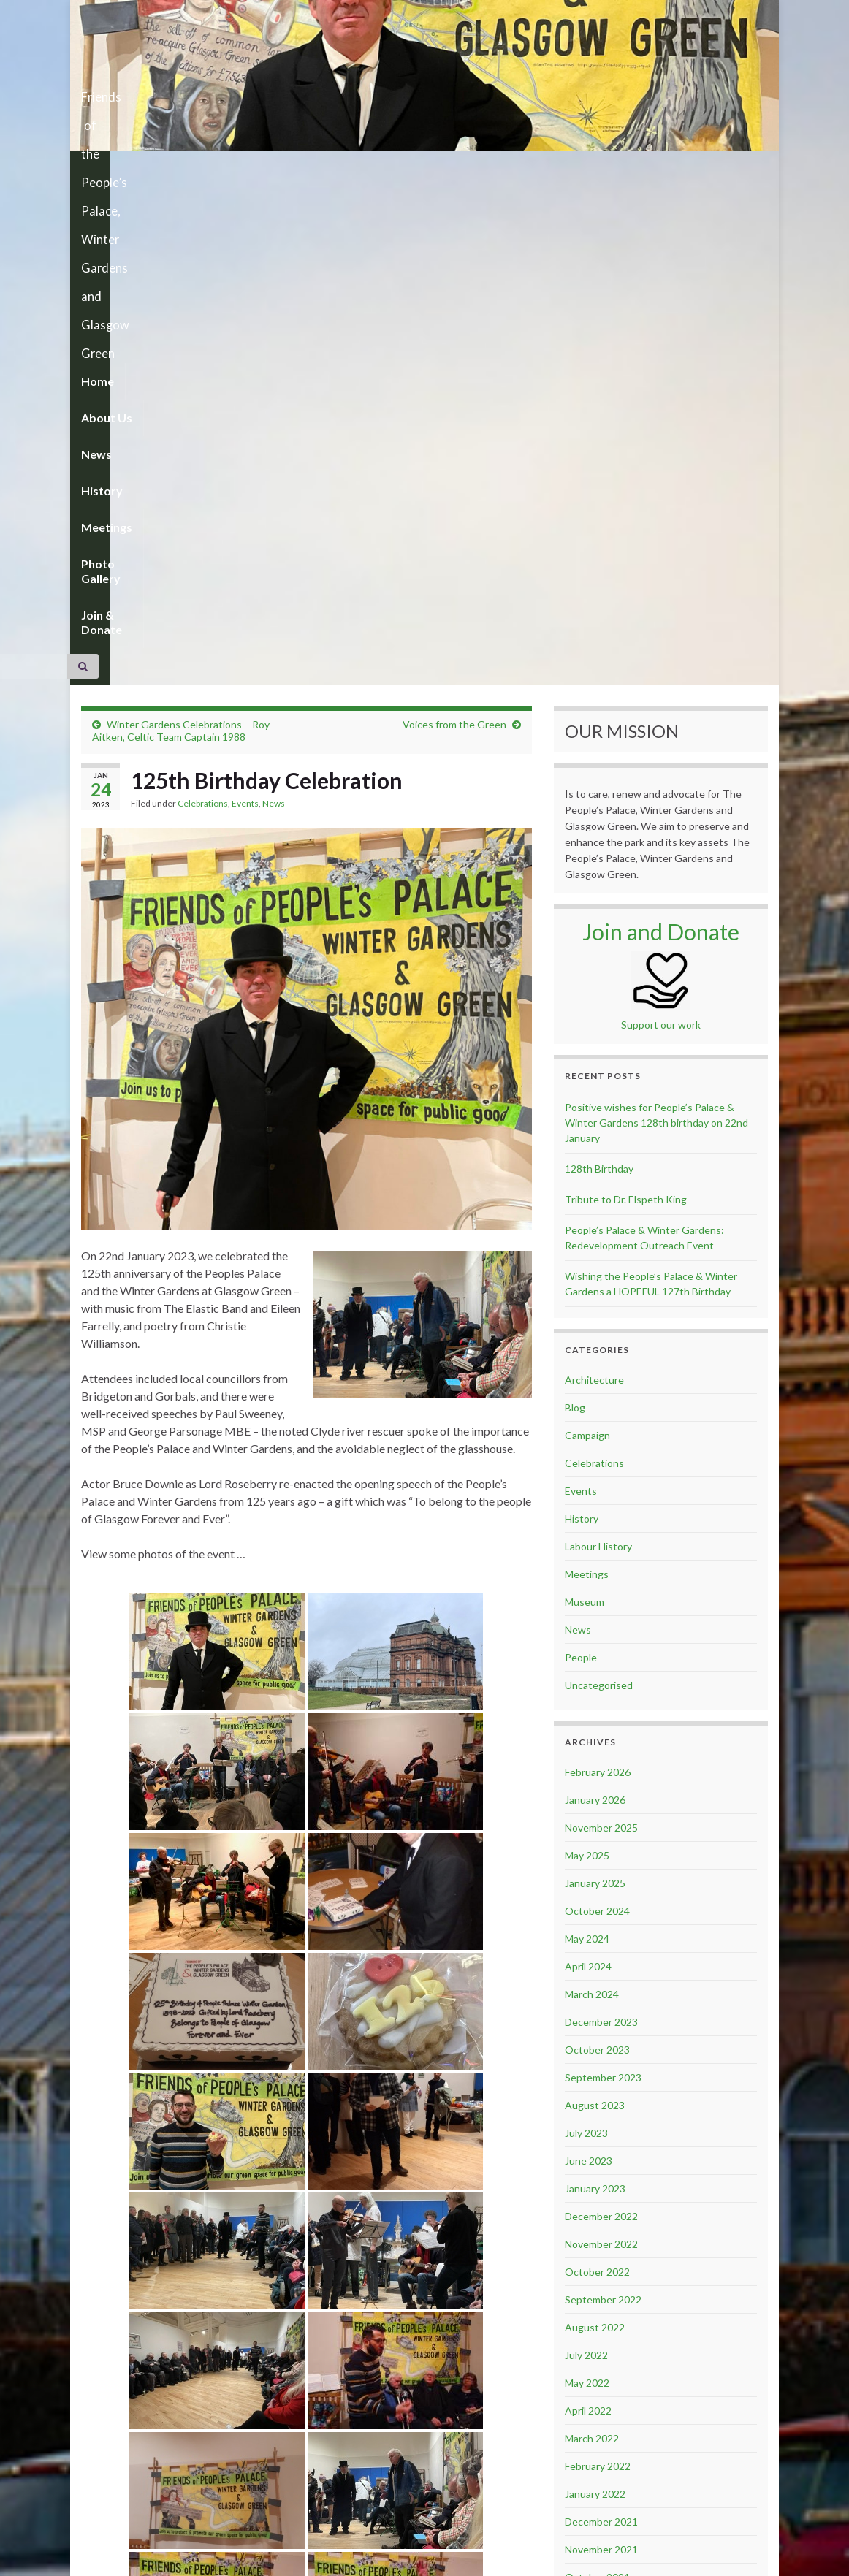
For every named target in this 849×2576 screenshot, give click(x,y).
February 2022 (598, 1969)
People (581, 1160)
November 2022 (601, 1747)
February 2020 (598, 2302)
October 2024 (597, 1414)
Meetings (353, 169)
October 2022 (597, 1775)
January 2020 (595, 2330)
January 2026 (595, 1303)
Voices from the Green (454, 227)
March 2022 (592, 1941)
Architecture (594, 883)
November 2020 (601, 2136)
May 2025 (587, 1358)
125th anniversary (139, 2481)
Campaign (587, 938)
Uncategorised (599, 1188)
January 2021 (595, 2108)
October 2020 (597, 2163)
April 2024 (588, 1469)
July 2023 (586, 1636)
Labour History (598, 1049)
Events (245, 306)
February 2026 (598, 1275)
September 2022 (603, 1802)
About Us (162, 169)
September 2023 (603, 1580)
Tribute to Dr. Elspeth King (626, 702)
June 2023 (588, 1664)
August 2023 (595, 1608)
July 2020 (586, 2191)
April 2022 (588, 1914)
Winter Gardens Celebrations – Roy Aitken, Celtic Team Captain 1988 (181, 233)
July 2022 (586, 1858)
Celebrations (203, 306)
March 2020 (592, 2274)
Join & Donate (538, 169)
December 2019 (601, 2358)
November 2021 (601, 2052)
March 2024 (592, 1497)
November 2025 (601, 1331)
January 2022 (595, 1997)
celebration (212, 2481)
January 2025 (595, 1386)
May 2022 (587, 1886)
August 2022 (595, 1830)
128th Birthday (599, 672)
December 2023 (601, 1525)
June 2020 (588, 2219)
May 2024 (587, 1442)
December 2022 (601, 1719)
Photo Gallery (439, 169)
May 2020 (587, 2247)
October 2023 (597, 1553)
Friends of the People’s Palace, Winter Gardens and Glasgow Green (425, 92)
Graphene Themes (182, 2558)
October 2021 (597, 2080)
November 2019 (601, 2385)
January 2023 (595, 1691)
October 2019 (597, 2413)
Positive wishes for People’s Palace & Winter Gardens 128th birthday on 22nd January (656, 625)
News (225, 169)
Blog (575, 910)
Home (97, 169)
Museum (584, 1105)
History (284, 169)
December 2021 (601, 2025)
